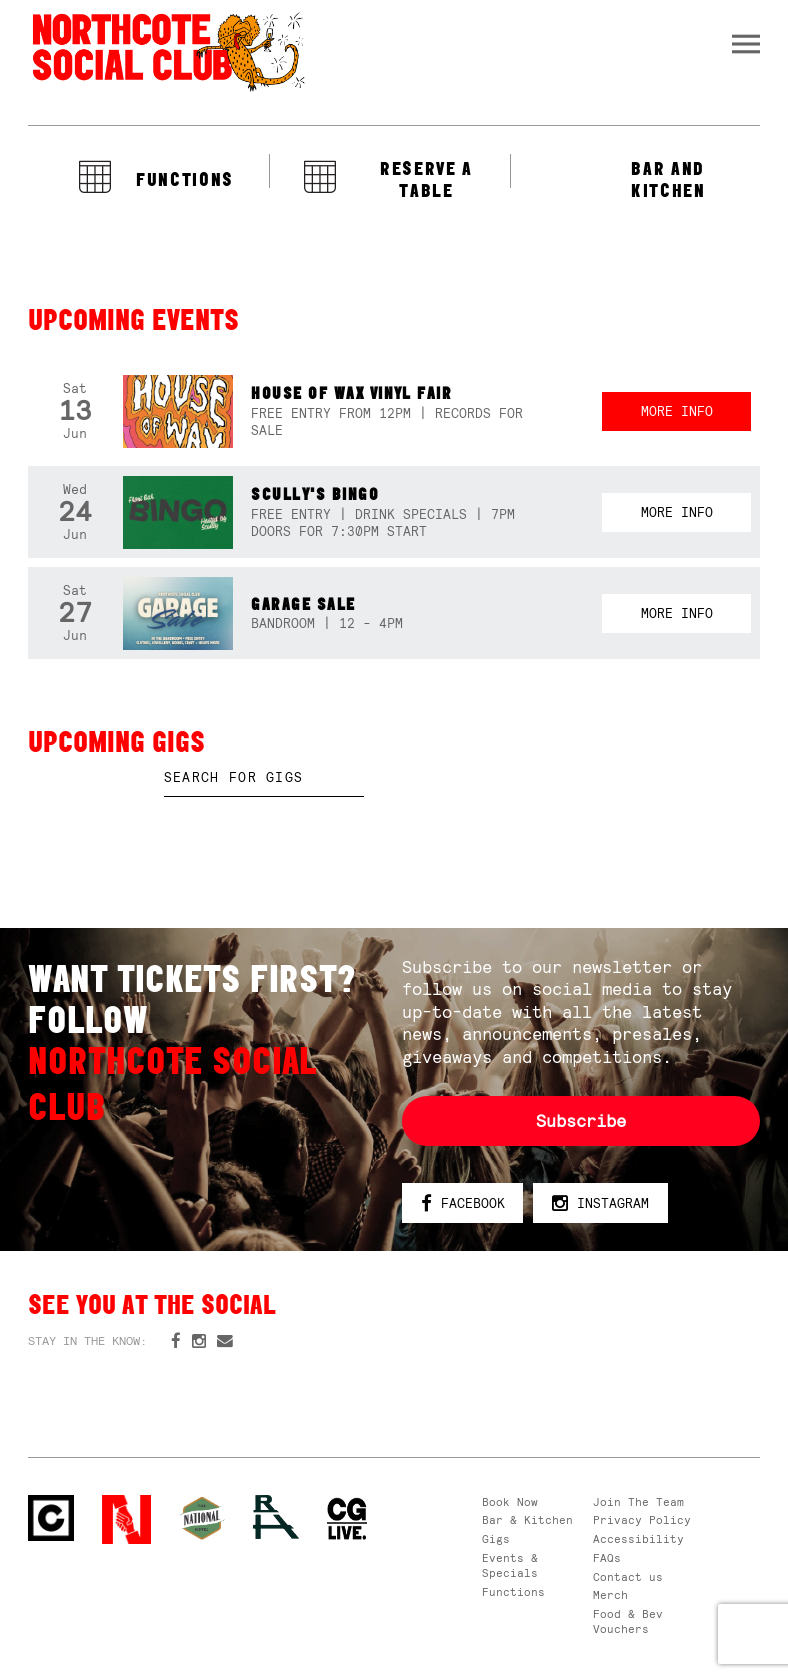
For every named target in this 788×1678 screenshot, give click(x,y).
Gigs (496, 1539)
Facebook (463, 1204)
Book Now (510, 1502)
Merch (610, 1595)
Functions (513, 1592)
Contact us (628, 1577)
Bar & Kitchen (527, 1520)
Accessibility (638, 1539)
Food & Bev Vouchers (628, 1621)
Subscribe (581, 1121)
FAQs (607, 1558)
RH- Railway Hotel (276, 1517)
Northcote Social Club (167, 51)
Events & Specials (510, 1565)
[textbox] (264, 778)
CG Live (347, 1519)
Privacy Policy (642, 1520)
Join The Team (638, 1502)
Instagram (600, 1204)
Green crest (202, 1518)
